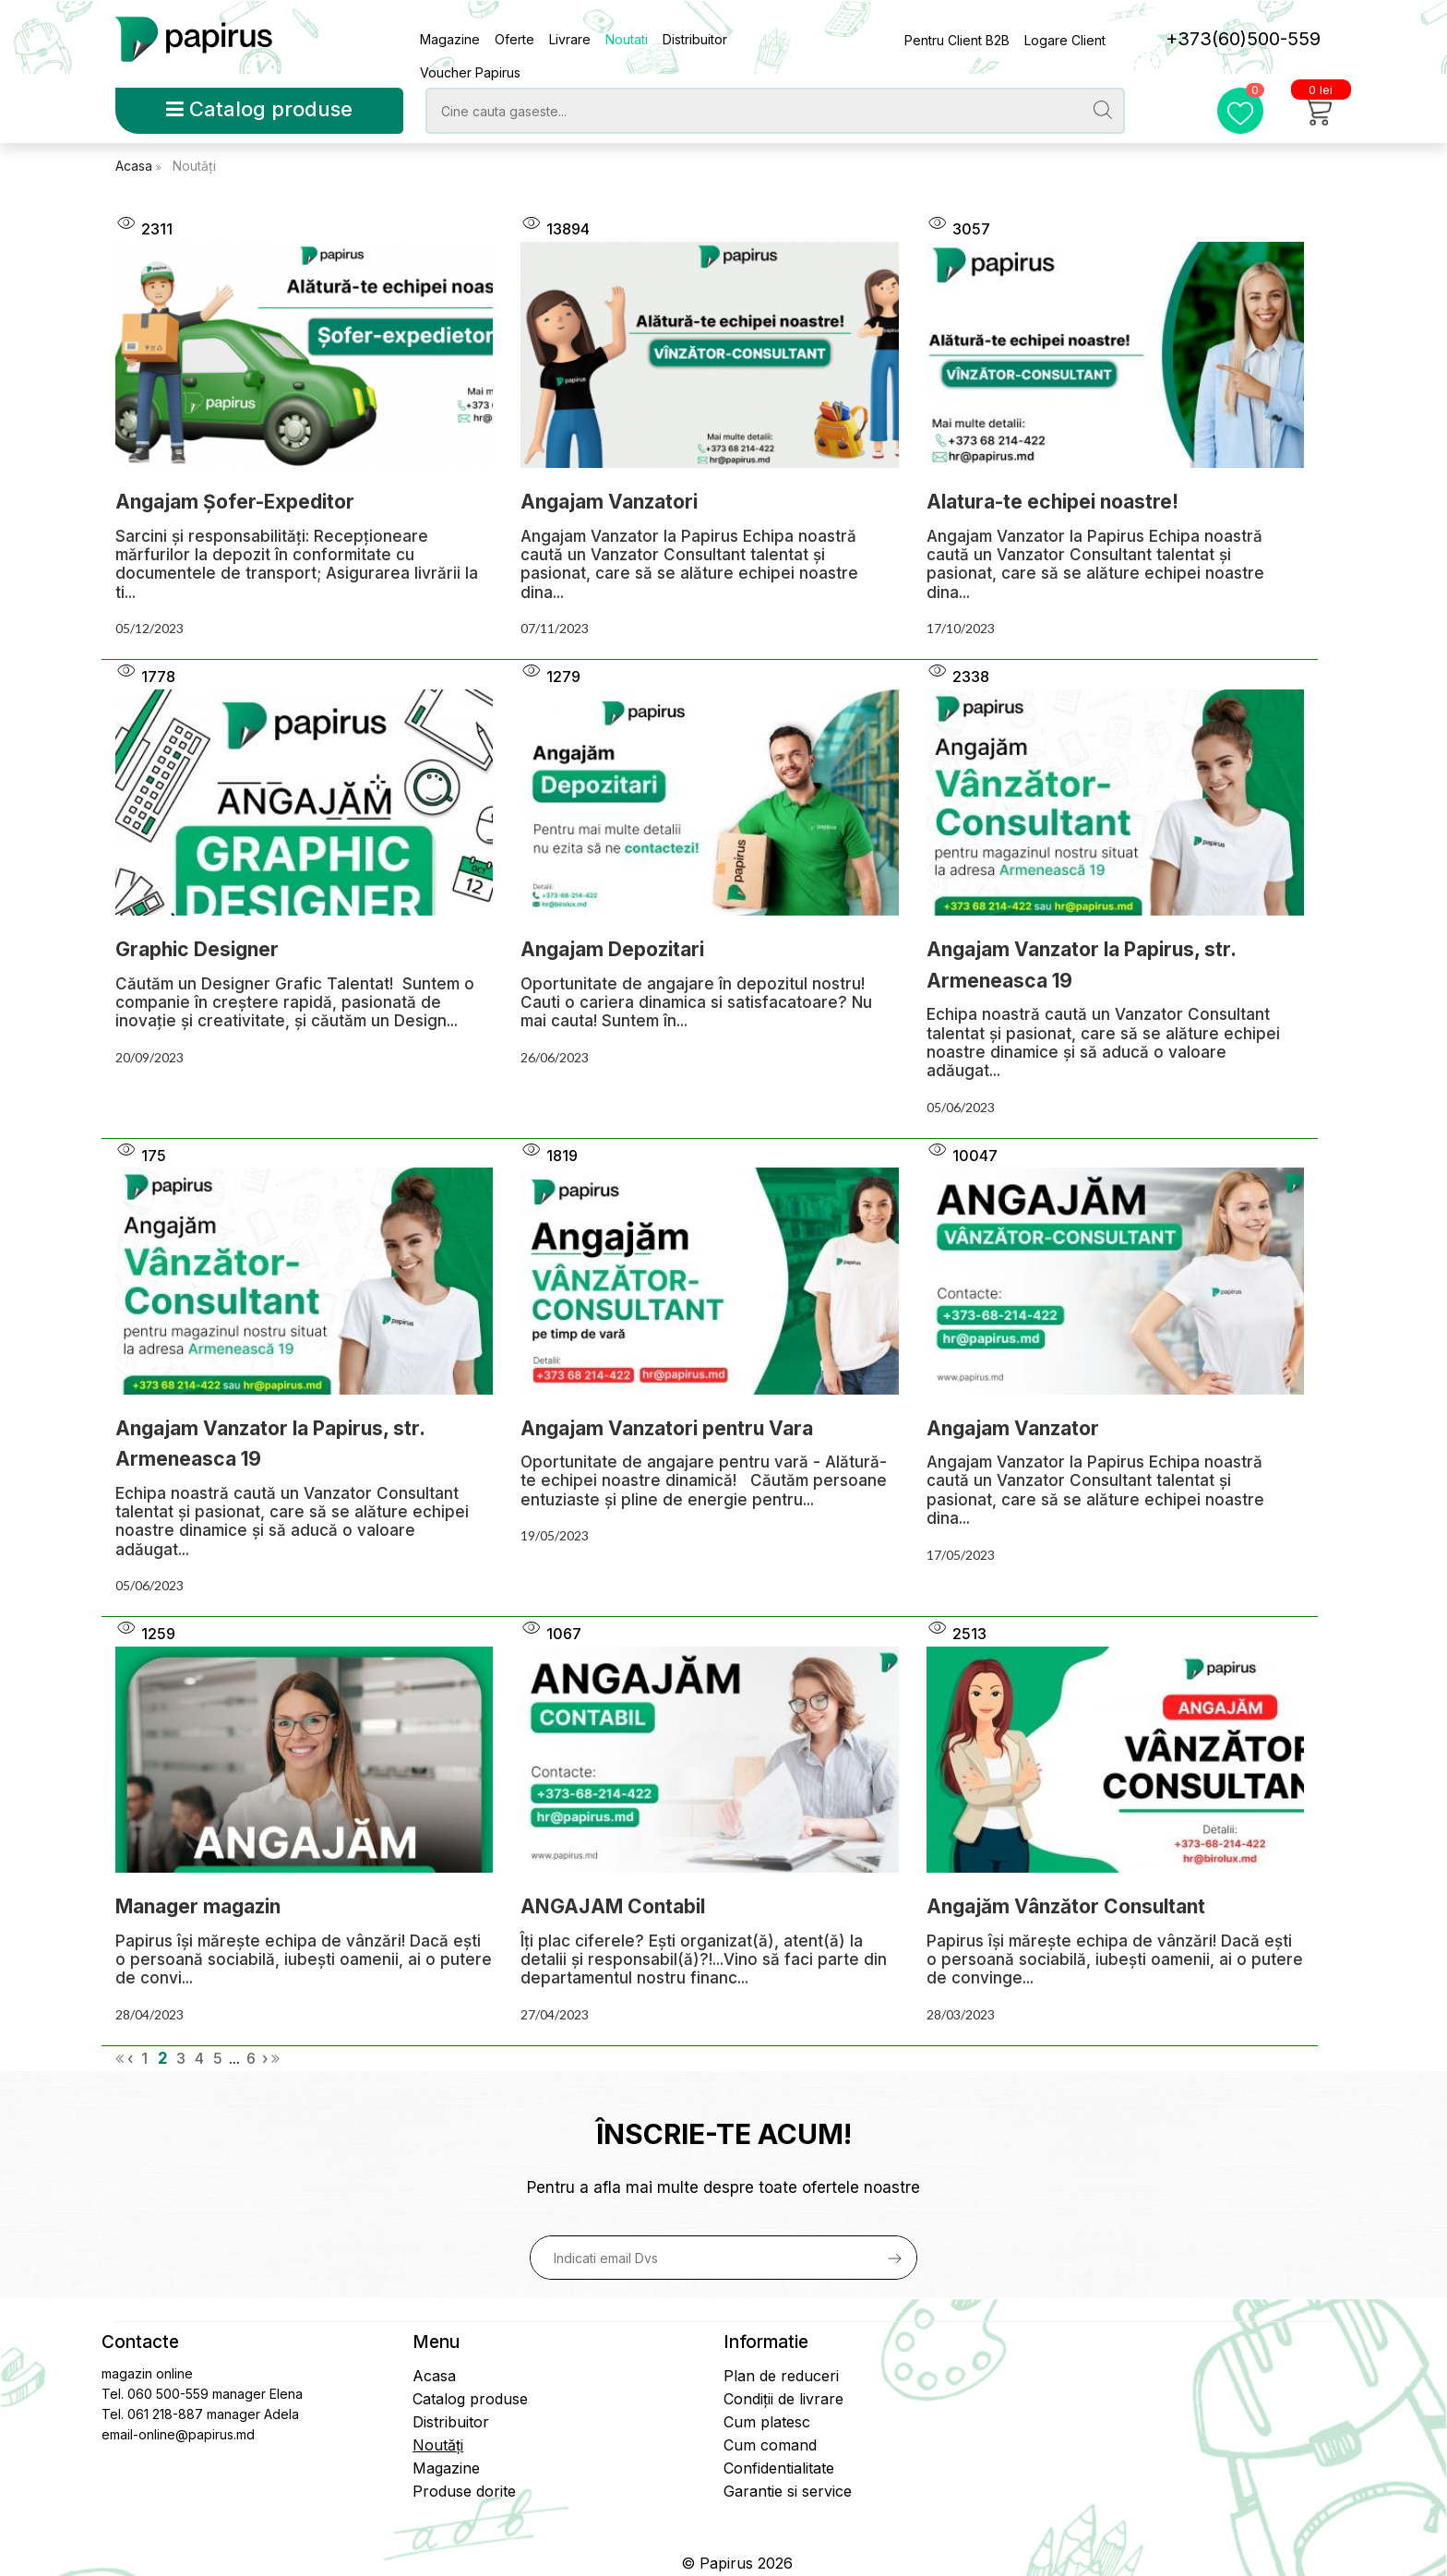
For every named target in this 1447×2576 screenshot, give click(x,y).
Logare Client (1065, 40)
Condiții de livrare (783, 2399)
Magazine (450, 39)
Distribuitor (695, 39)
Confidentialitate (779, 2468)
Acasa (135, 166)
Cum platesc (767, 2422)
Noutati (626, 39)
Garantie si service (788, 2491)
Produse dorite (464, 2491)
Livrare (570, 39)
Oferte (514, 39)
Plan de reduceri (781, 2375)
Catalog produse (259, 109)
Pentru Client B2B (957, 40)
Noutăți (194, 166)
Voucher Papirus (470, 72)
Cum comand (770, 2445)
